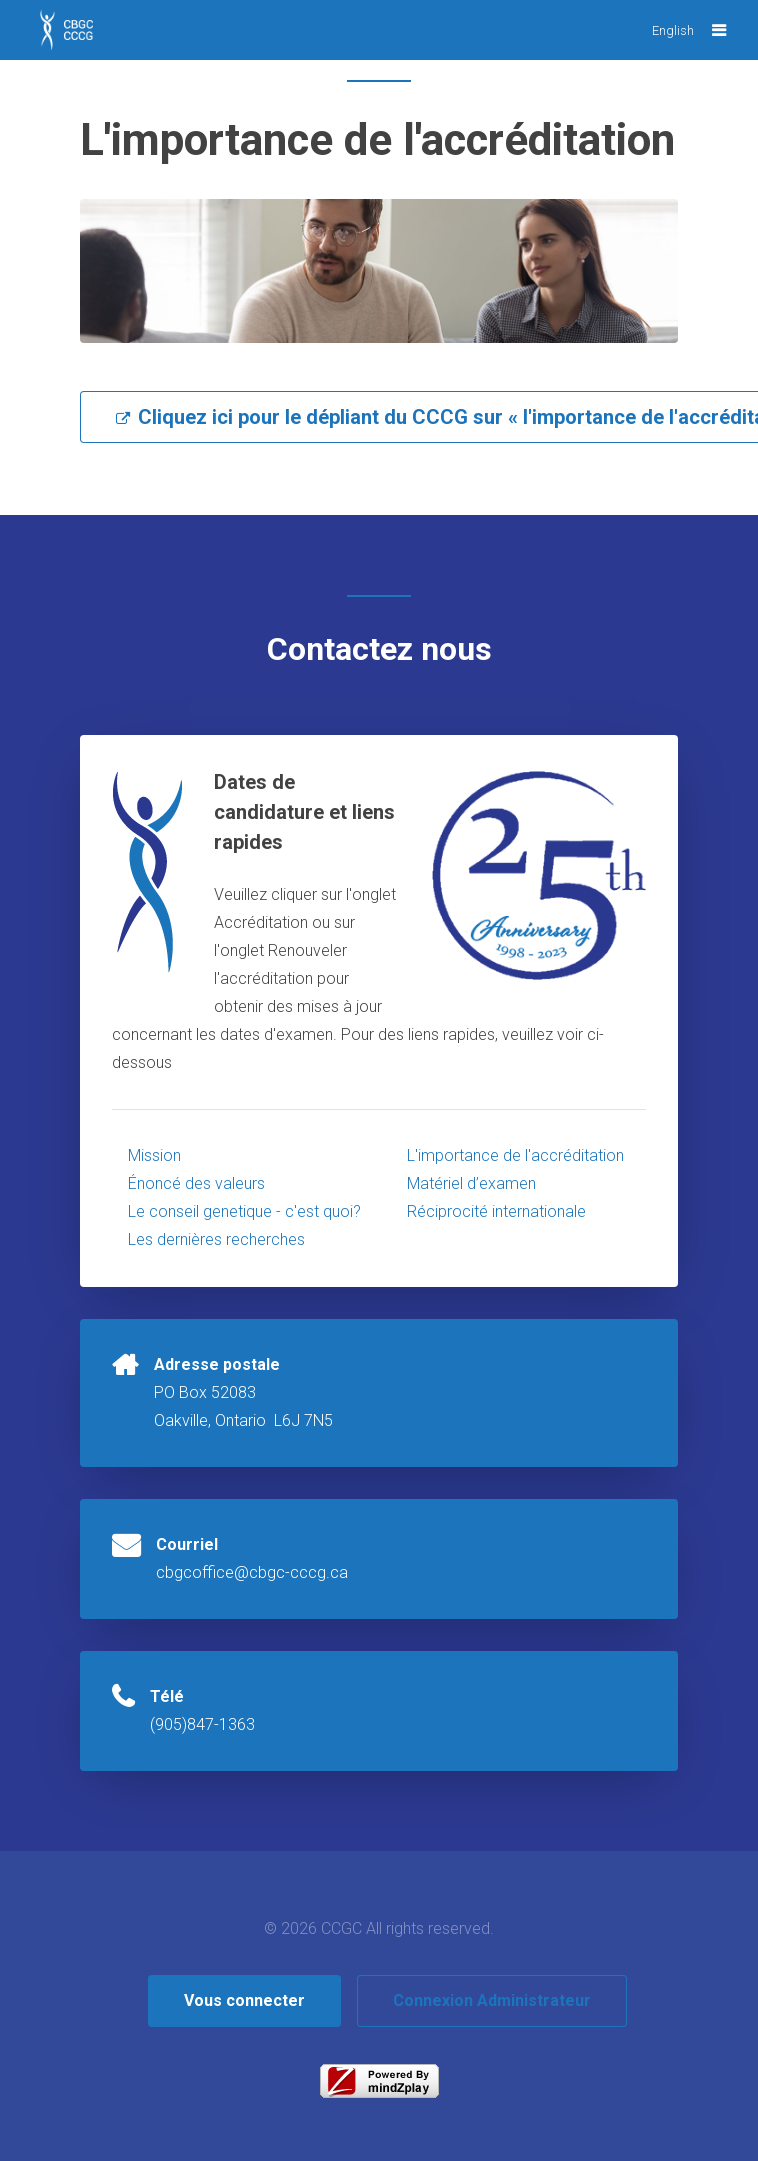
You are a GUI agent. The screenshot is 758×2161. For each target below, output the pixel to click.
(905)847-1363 (202, 1724)
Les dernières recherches (216, 1239)
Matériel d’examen (471, 1183)
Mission (154, 1155)
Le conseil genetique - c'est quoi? (244, 1211)
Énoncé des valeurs (196, 1183)
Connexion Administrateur (492, 2000)
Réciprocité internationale (496, 1211)
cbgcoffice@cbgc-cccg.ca (252, 1572)
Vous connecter (244, 2000)
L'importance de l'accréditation (515, 1155)
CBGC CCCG (80, 40)
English (673, 30)
